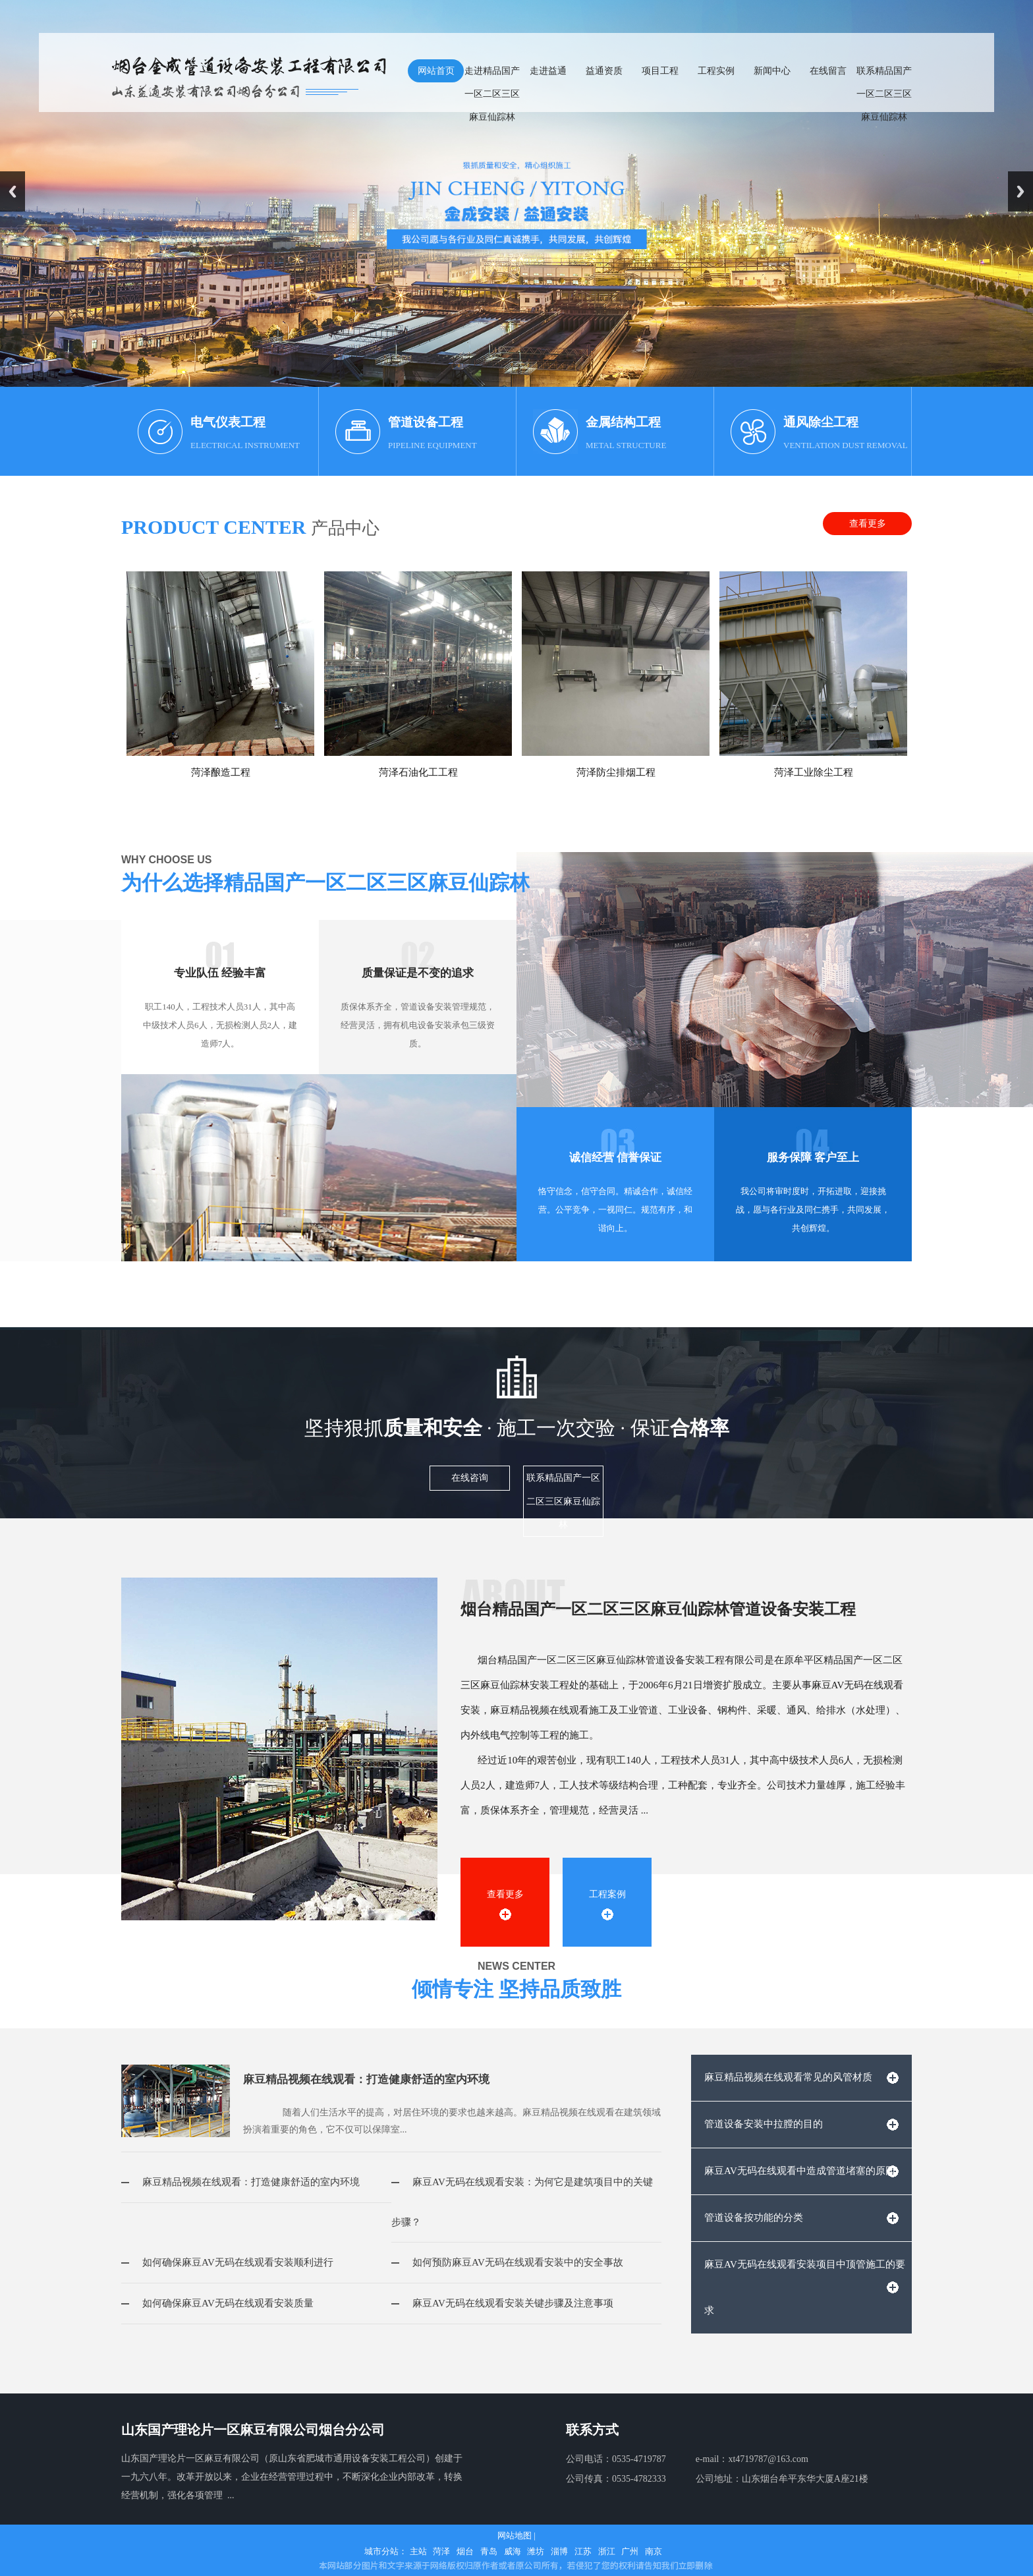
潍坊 (535, 2551)
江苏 (583, 2551)
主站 (418, 2551)
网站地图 (514, 2535)
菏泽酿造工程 (220, 772)
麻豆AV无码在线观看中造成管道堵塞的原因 (799, 2170)
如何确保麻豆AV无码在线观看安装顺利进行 (227, 2262)
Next (1020, 191)
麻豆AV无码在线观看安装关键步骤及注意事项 (502, 2303)
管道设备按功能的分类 (753, 2217)
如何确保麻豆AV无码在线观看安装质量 (217, 2303)
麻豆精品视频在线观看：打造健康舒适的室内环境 (366, 2079)
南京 (653, 2551)
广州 (629, 2551)
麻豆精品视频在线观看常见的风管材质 (788, 2077)
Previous (12, 191)
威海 (512, 2551)
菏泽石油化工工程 (418, 772)
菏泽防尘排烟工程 (616, 772)
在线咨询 (469, 1478)
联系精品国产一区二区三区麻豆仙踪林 (563, 1501)
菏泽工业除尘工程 (813, 772)
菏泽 (441, 2551)
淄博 (559, 2551)
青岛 (488, 2551)
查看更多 (867, 524)
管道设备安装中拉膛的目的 (763, 2124)
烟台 (465, 2551)
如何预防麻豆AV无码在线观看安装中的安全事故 (507, 2262)
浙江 (606, 2551)
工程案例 (607, 1894)
